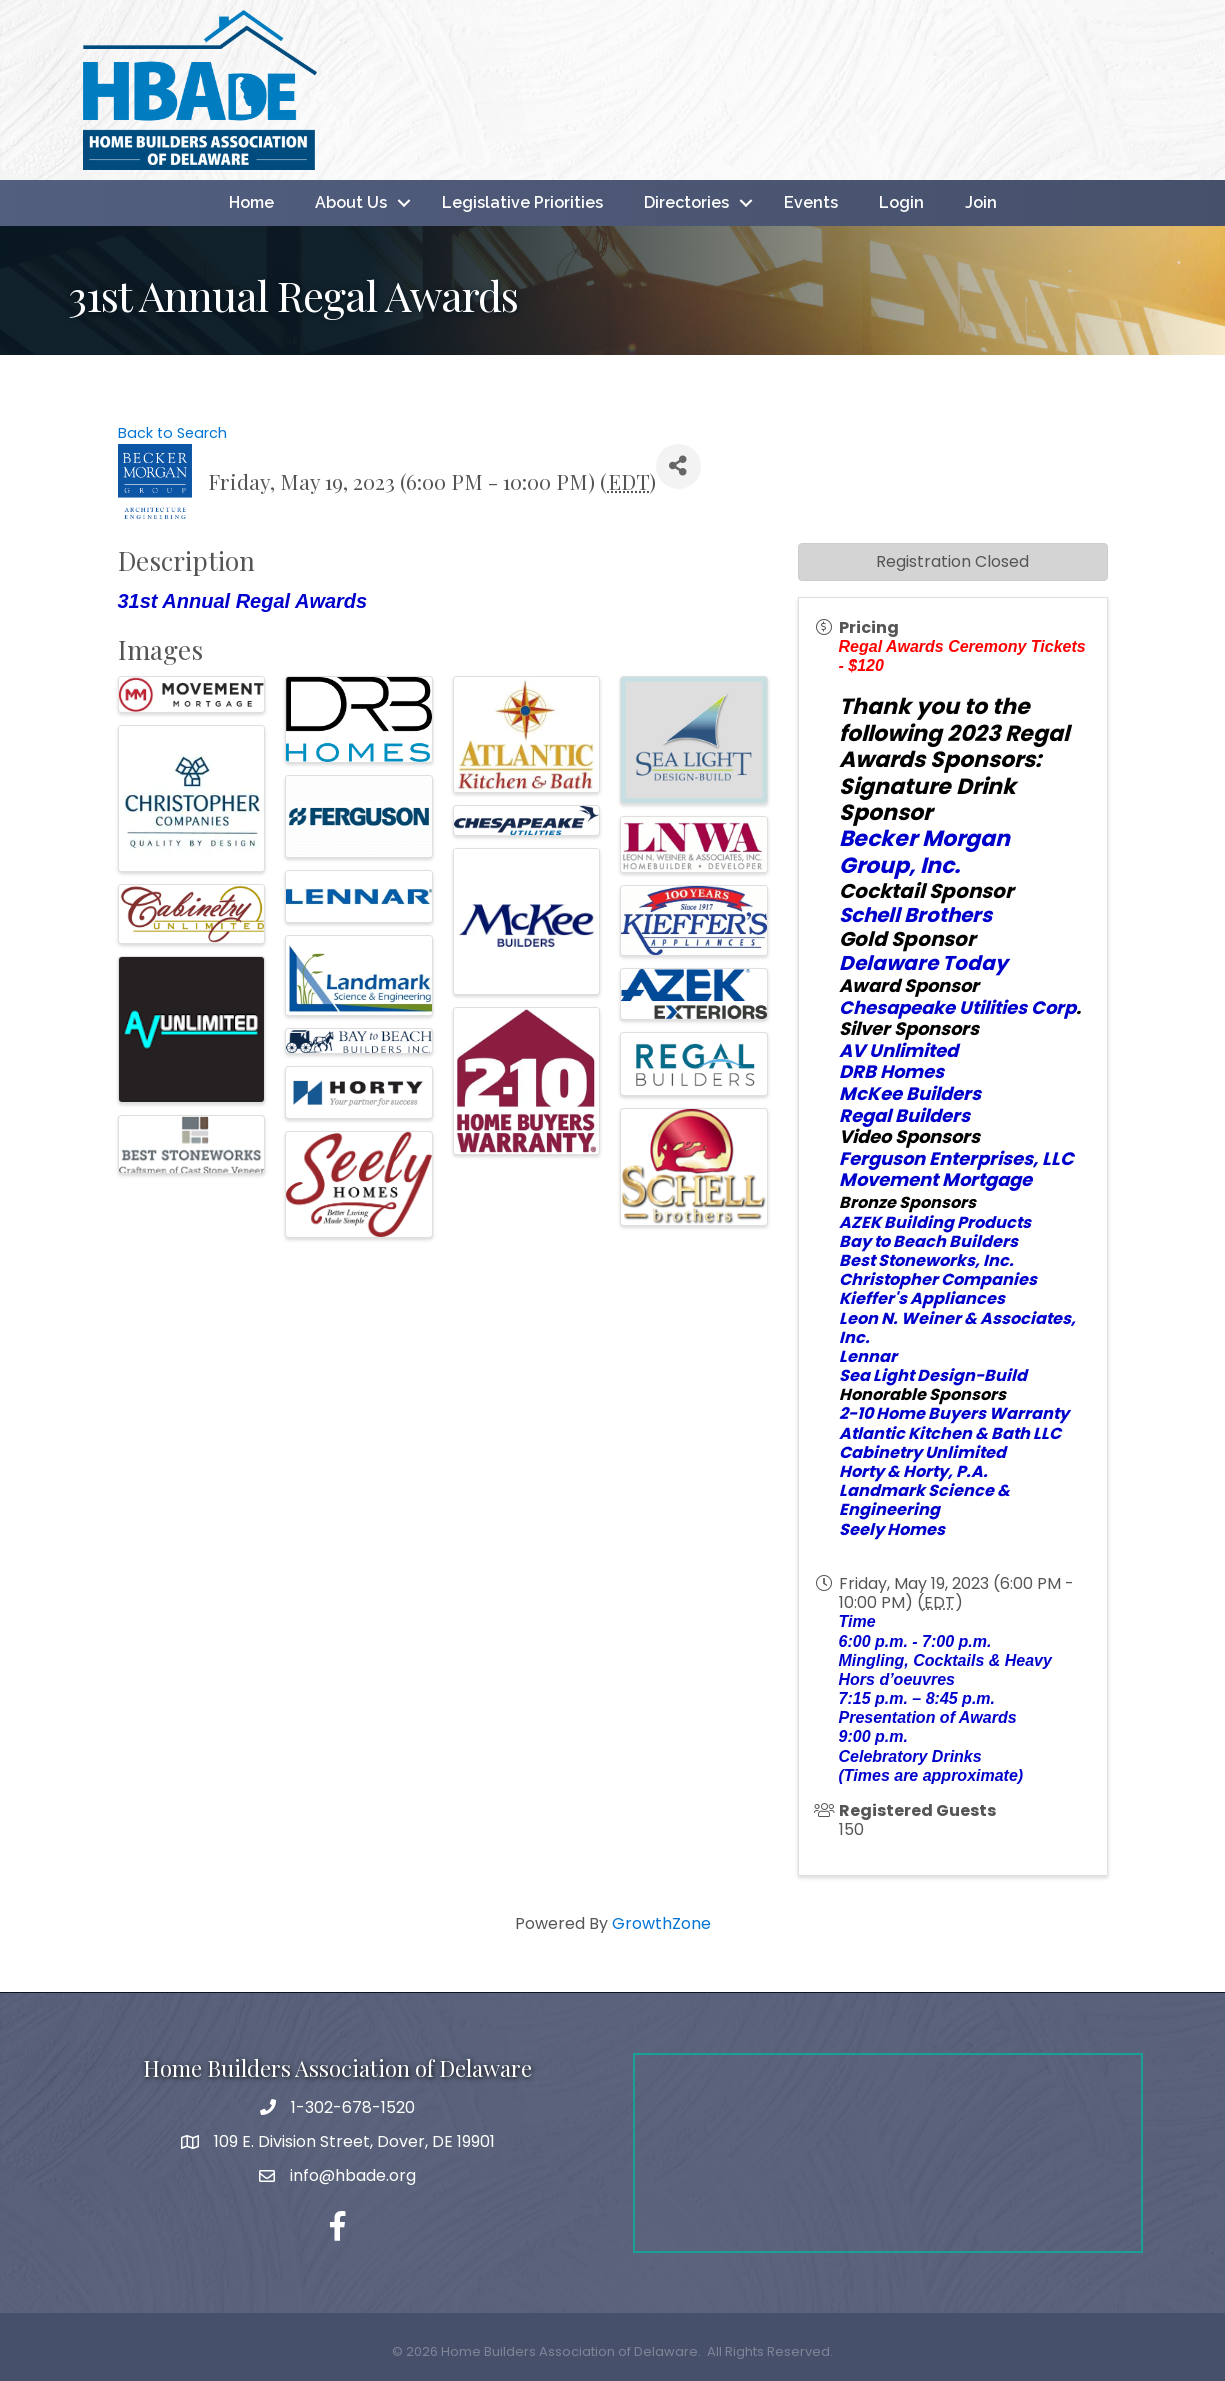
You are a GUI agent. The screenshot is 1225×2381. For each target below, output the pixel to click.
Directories (686, 202)
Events (811, 202)
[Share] (678, 466)
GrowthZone (661, 1923)
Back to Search (172, 433)
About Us (351, 202)
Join (981, 202)
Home (251, 202)
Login (901, 202)
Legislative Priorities (522, 202)
